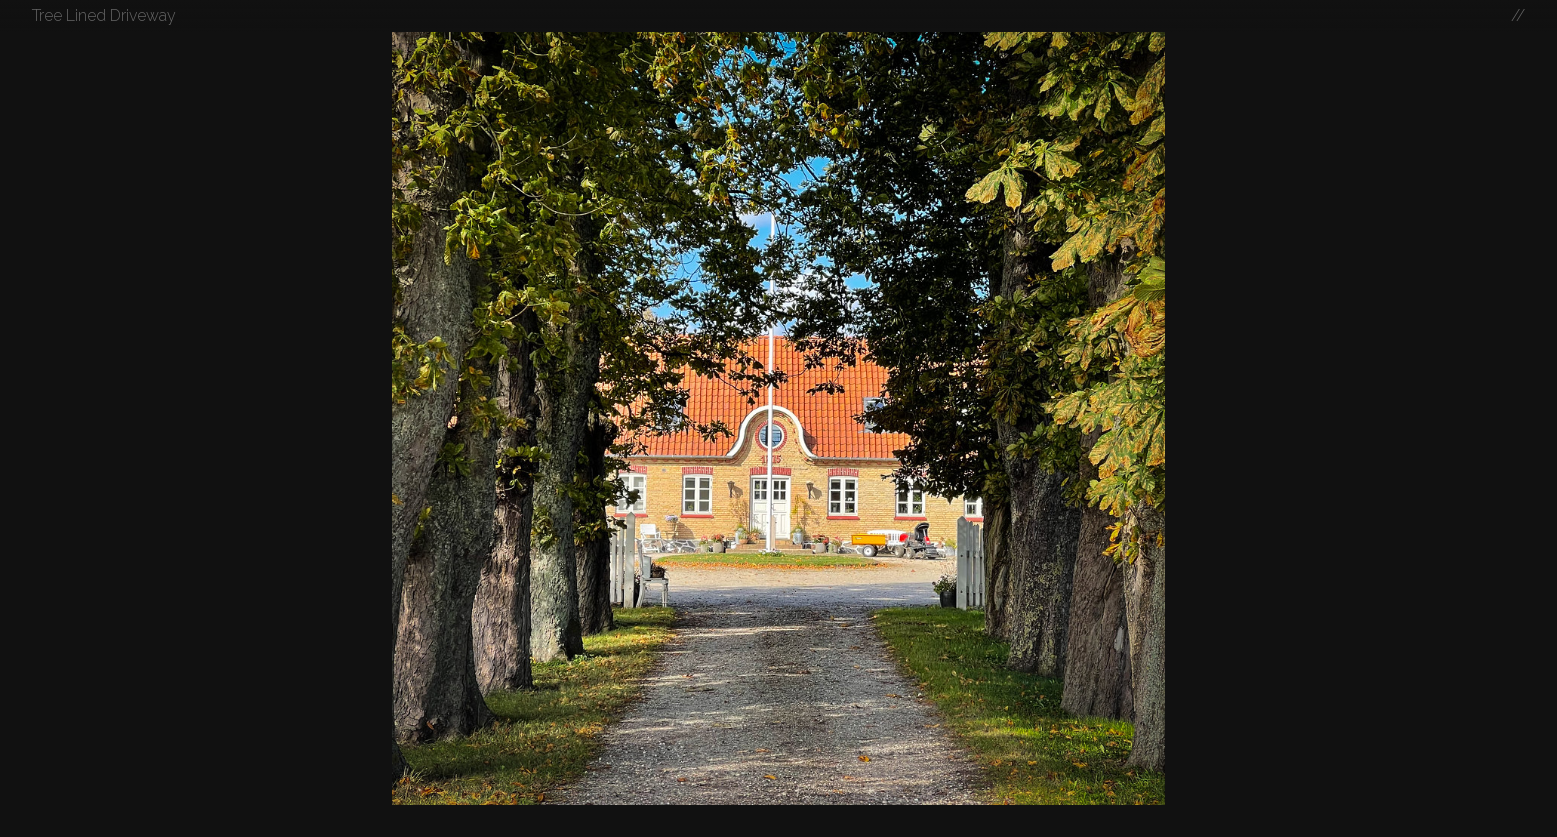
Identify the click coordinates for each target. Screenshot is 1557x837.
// (1518, 15)
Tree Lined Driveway (104, 15)
